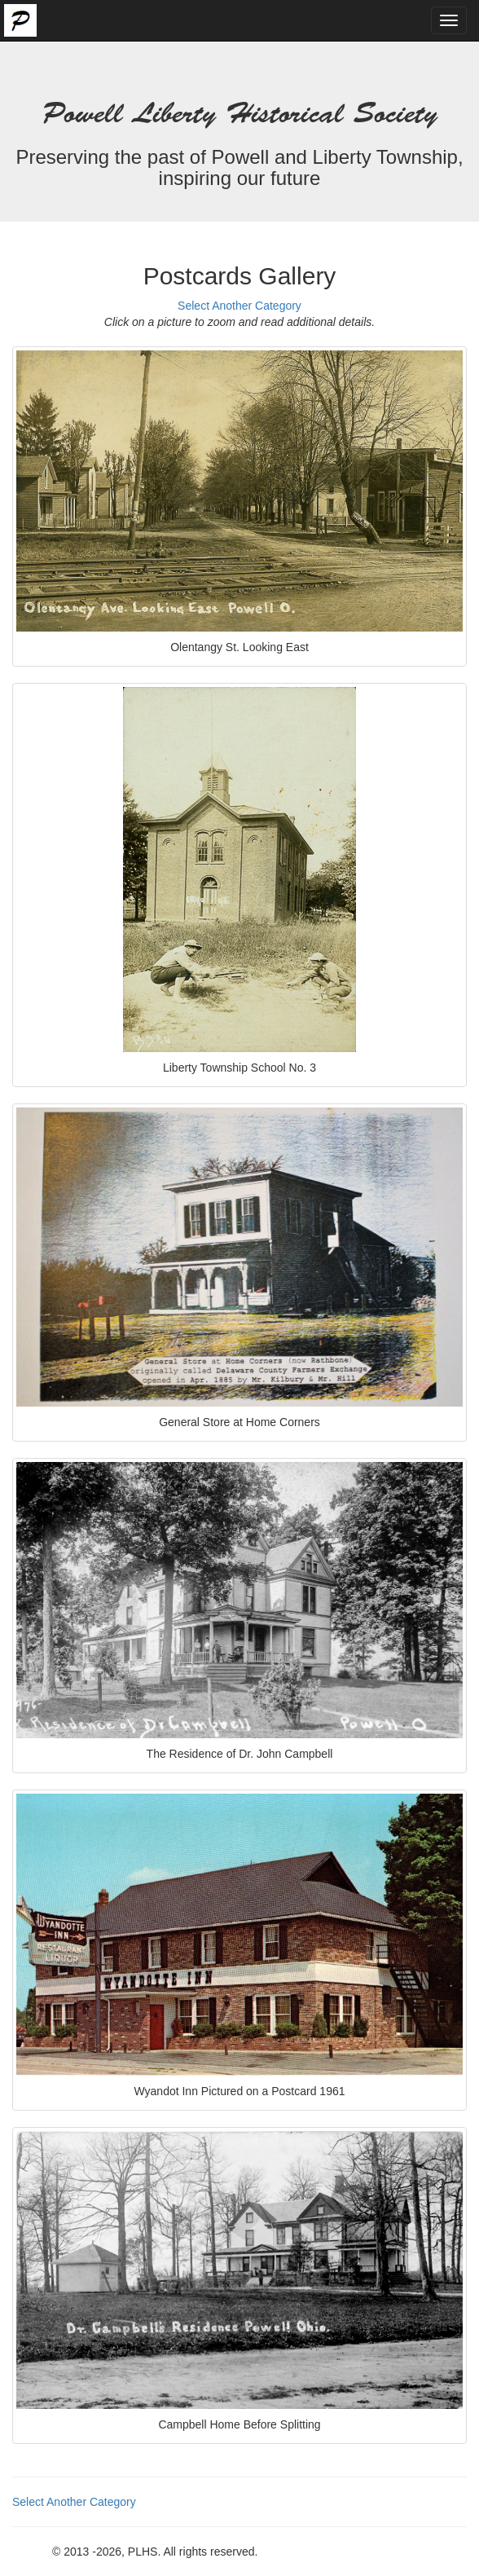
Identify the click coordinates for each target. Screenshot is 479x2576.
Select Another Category (239, 305)
